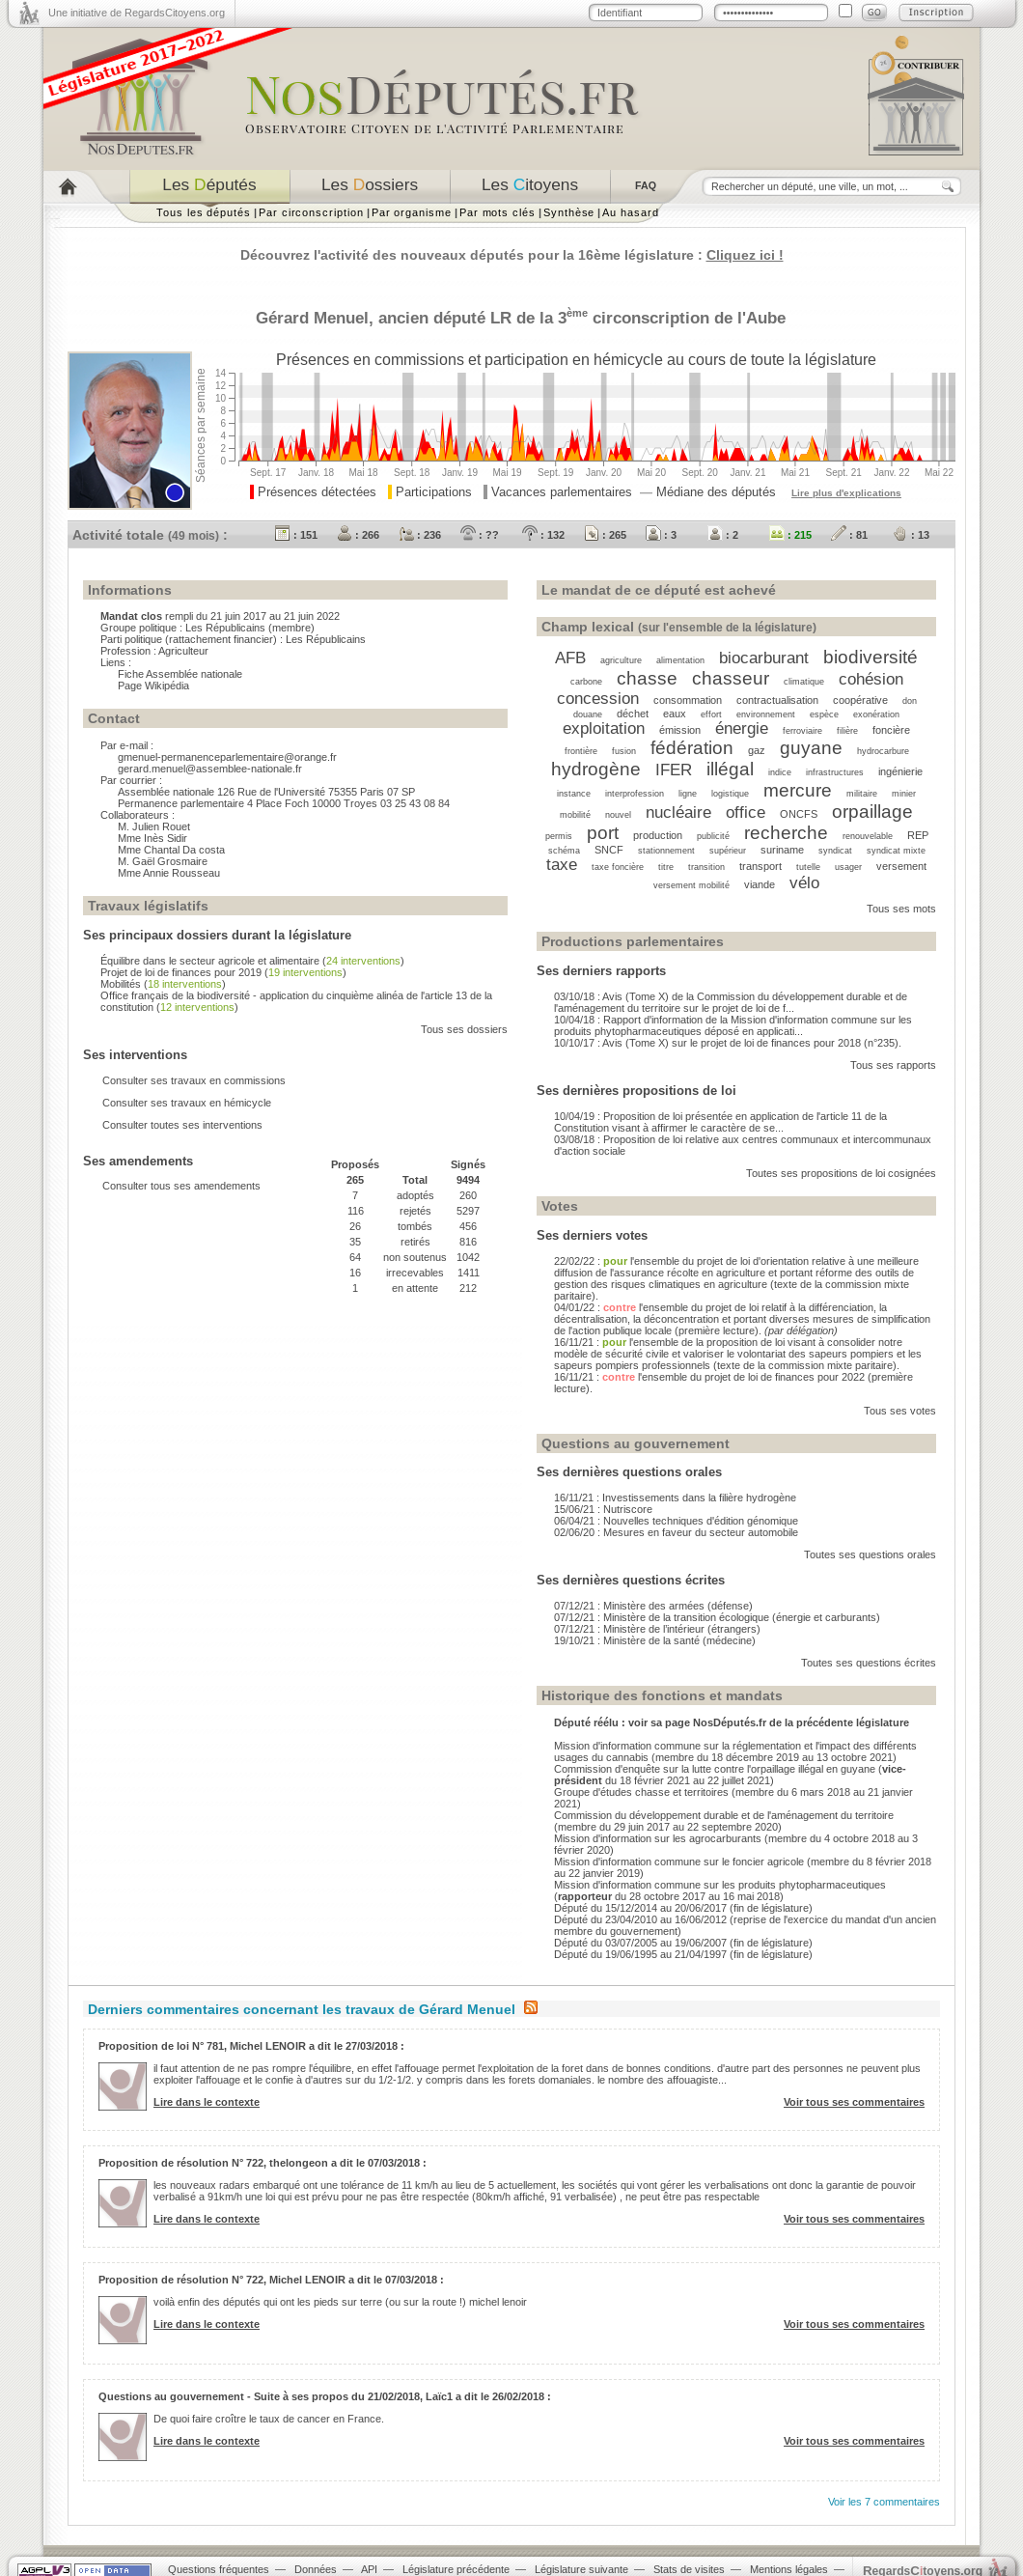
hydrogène (596, 769)
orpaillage (872, 811)
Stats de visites (689, 2569)
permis (558, 836)
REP (917, 835)
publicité (713, 836)
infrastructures (835, 772)
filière (847, 731)
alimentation (680, 660)
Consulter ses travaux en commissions (194, 1080)
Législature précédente (456, 2569)
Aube (766, 317)
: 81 (849, 535)
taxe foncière (618, 867)
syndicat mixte (896, 850)
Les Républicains (225, 627)
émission (680, 730)
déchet (633, 713)
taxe (561, 864)
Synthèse (568, 212)
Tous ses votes (900, 1410)
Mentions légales (789, 2569)
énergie (741, 728)
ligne (687, 793)
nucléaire (678, 812)
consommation (687, 700)
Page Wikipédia (153, 685)
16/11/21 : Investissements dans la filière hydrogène (675, 1497)
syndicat (835, 850)
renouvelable (868, 836)
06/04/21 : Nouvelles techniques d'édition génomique (676, 1520)
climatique (804, 681)
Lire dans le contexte (206, 2102)
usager (848, 867)
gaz (756, 750)
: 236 (420, 535)
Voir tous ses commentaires (854, 2102)
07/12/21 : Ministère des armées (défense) (653, 1605)
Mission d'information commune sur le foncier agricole (679, 1861)
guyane (811, 748)
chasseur (730, 678)
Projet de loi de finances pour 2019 (181, 972)
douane (587, 714)
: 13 (911, 535)
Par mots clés (497, 212)
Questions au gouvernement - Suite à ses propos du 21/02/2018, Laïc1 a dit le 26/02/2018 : (324, 2396)
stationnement (666, 850)
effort (711, 714)
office (745, 812)
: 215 (790, 535)
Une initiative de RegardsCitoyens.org (136, 12)
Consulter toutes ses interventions (182, 1125)
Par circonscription (311, 212)
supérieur (727, 850)
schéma (564, 850)
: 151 (296, 535)
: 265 (605, 535)
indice (779, 772)
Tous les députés (203, 212)
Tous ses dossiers (464, 1029)
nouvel (618, 815)
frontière (581, 751)
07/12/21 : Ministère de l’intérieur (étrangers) (657, 1629)
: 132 (543, 535)
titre (666, 867)
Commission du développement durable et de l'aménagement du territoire (724, 1815)
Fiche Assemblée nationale (180, 674)
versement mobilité (691, 885)
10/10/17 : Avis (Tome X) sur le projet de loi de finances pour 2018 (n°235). (727, 1043)
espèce (824, 714)
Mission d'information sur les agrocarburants (657, 1838)
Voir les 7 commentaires (884, 2501)
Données (315, 2569)
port (603, 833)
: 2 (722, 535)
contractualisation (777, 700)
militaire (861, 793)
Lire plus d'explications (846, 493)
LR (501, 317)
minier (904, 793)
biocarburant (764, 657)
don (909, 701)
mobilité (575, 815)
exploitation (604, 728)
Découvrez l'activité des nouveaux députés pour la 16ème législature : (512, 255)
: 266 (358, 535)
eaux (674, 713)
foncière (891, 730)
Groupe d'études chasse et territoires (641, 1792)
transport (760, 866)
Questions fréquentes (218, 2569)
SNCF (608, 849)
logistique (730, 793)
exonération (876, 714)
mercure (797, 790)
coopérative (860, 700)
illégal (730, 769)
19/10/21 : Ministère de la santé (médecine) (655, 1640)
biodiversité (870, 657)
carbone (586, 681)
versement (901, 866)
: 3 (661, 535)
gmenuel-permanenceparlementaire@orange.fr (227, 757)
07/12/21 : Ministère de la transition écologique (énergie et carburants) (717, 1617)
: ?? (479, 535)
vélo (804, 882)
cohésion (871, 678)
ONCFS (798, 814)
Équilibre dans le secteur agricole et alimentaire (209, 960)
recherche (786, 833)
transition (706, 867)
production (657, 835)
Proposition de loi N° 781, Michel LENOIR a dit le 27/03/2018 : (251, 2046)
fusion (624, 751)
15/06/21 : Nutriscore (603, 1509)
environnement (765, 714)
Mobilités (120, 984)
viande (759, 884)
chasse (647, 678)
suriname (782, 849)
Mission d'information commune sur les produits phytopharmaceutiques (720, 1884)
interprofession (634, 793)
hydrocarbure (883, 751)
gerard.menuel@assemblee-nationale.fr (210, 768)
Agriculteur (183, 651)
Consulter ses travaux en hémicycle (186, 1102)
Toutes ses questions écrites (868, 1662)
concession (598, 698)
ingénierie (900, 771)
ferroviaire (802, 731)
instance (574, 793)
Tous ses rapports (893, 1065)
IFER (673, 769)
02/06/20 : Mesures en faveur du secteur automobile (676, 1532)
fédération (691, 748)
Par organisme (412, 212)
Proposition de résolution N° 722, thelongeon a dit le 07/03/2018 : (262, 2163)
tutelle (808, 867)
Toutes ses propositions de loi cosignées (841, 1173)
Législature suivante (581, 2569)
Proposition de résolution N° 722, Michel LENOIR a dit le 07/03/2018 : (271, 2279)
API (369, 2569)
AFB (570, 657)
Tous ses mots (901, 908)
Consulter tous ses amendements (181, 1185)
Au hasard (630, 212)
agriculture (621, 660)
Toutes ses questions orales (870, 1554)
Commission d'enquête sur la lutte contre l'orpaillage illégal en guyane (714, 1769)
